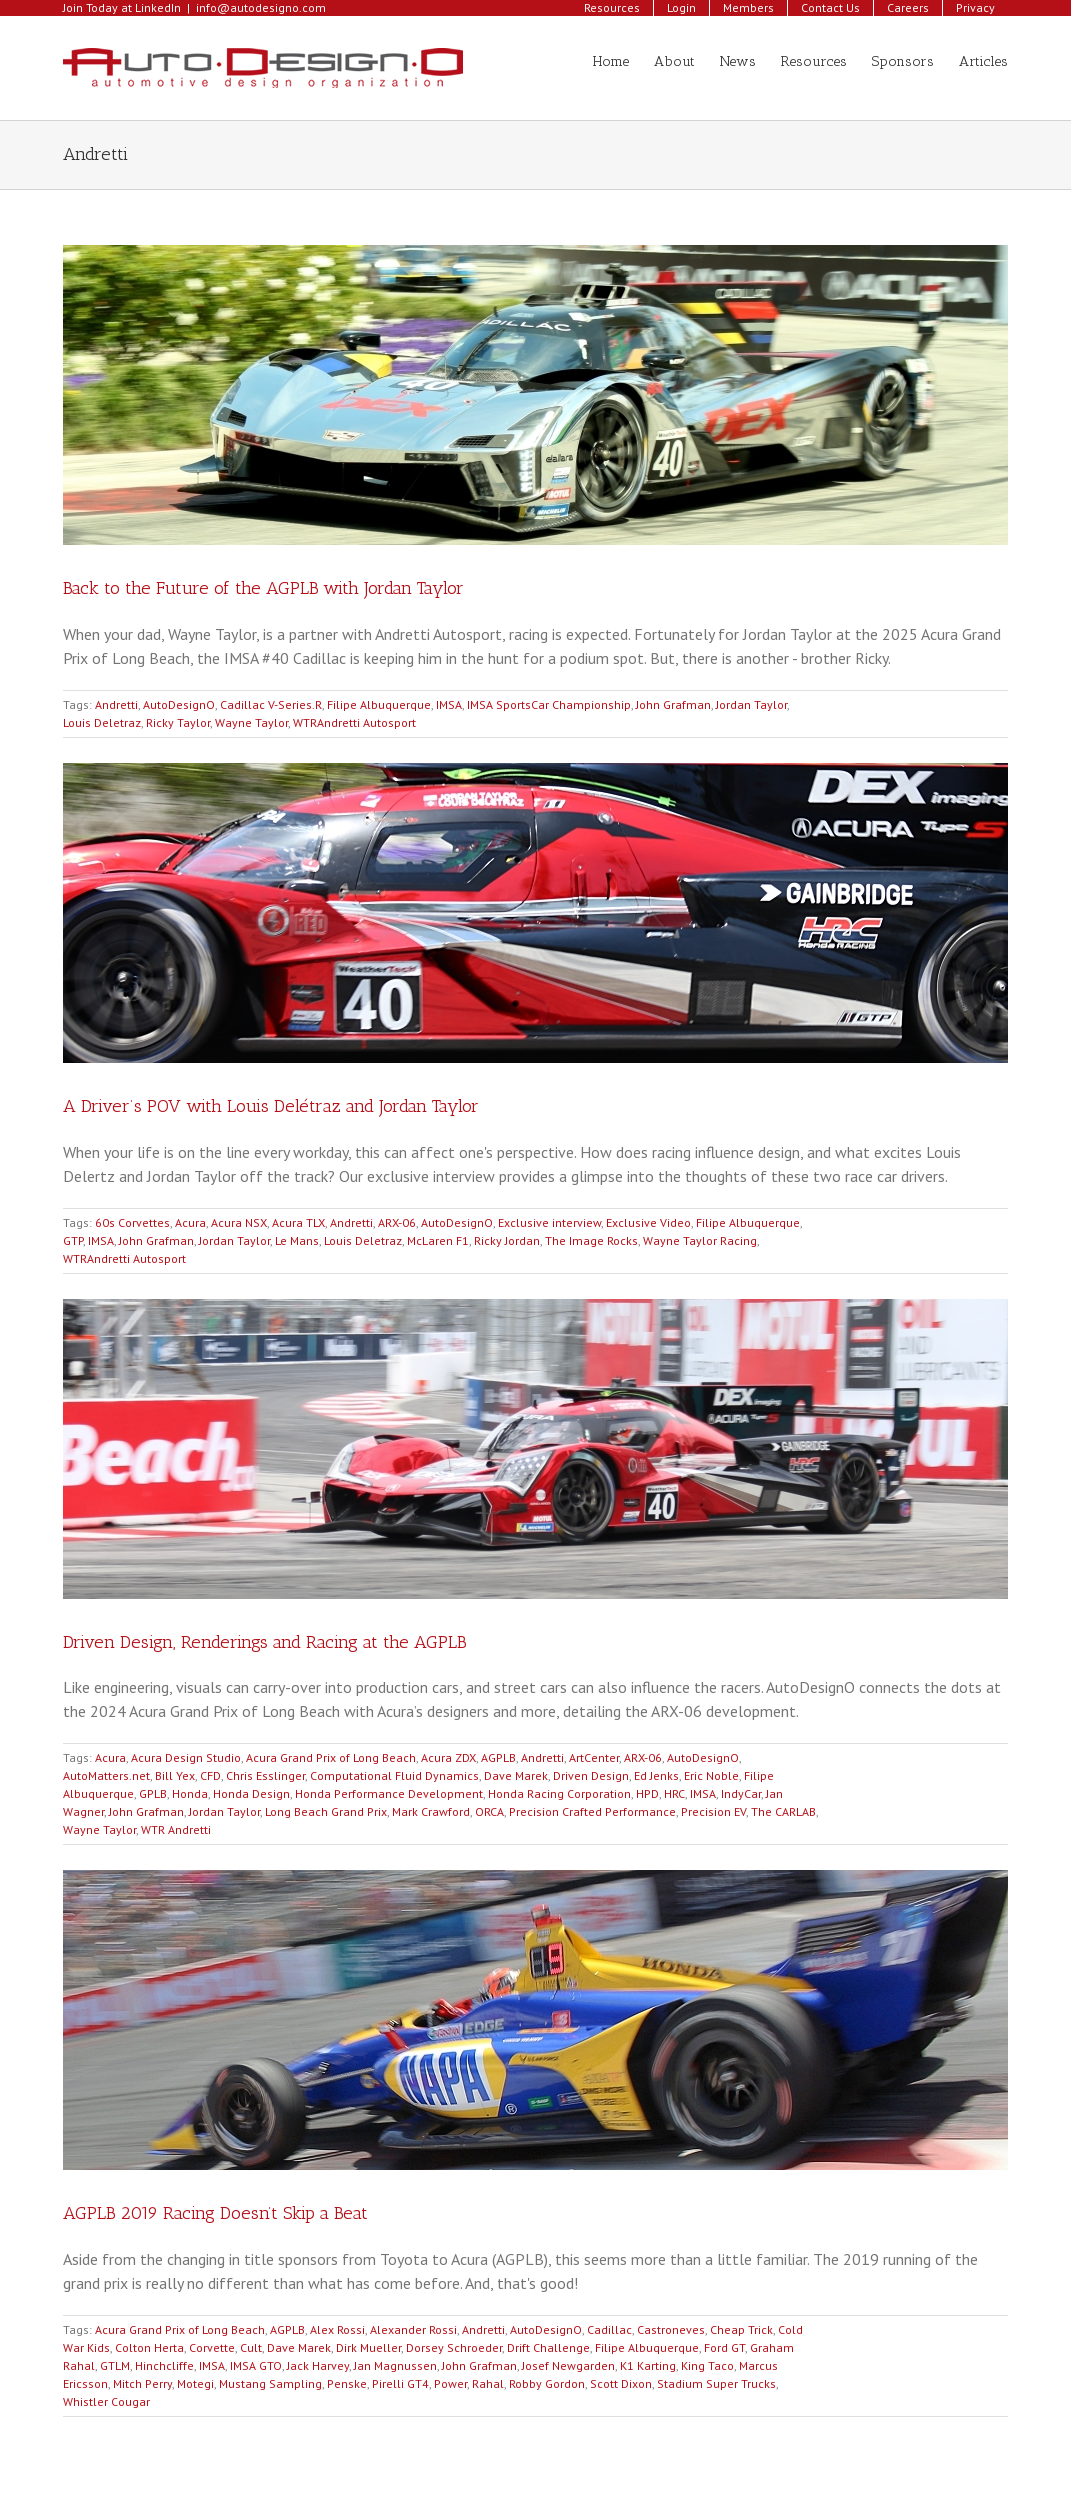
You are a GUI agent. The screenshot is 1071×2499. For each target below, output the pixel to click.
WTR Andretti (176, 1829)
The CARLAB (783, 1811)
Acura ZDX (448, 1757)
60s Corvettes (132, 1222)
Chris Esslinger (265, 1775)
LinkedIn (158, 7)
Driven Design (591, 1775)
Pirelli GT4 (400, 2383)
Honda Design (251, 1793)
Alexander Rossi (413, 2329)
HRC (674, 1793)
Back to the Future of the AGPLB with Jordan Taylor (263, 588)
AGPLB (498, 1757)
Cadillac (609, 2329)
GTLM (115, 2365)
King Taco (707, 2365)
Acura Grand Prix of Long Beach (331, 1757)
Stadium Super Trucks (716, 2383)
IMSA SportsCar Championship (549, 704)
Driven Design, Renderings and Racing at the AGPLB (264, 1642)
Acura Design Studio (186, 1757)
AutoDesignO (179, 704)
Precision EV (713, 1811)
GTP (73, 1240)
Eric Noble (711, 1775)
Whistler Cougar (106, 2401)
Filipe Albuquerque (379, 704)
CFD (210, 1775)
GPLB (153, 1793)
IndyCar (741, 1793)
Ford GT (724, 2347)
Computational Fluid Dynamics (394, 1775)
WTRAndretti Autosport (354, 722)
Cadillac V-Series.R (271, 704)
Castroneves (671, 2329)
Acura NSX (239, 1222)
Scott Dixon (621, 2383)
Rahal (488, 2383)
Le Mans (297, 1240)
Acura (190, 1222)
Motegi (195, 2383)
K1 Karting (648, 2365)
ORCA (489, 1811)
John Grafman (673, 704)
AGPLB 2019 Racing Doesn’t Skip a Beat (215, 2213)
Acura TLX (298, 1222)
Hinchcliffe (164, 2365)
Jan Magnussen (395, 2365)
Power (450, 2383)
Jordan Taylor (751, 704)
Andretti (116, 704)
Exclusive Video (648, 1222)
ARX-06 (397, 1222)
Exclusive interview (549, 1222)
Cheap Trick (741, 2329)
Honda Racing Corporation (559, 1793)
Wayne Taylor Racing (700, 1240)
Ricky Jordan (507, 1240)
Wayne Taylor (251, 722)
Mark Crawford (431, 1811)
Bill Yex (175, 1775)
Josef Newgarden (568, 2365)
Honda (190, 1793)
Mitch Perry (142, 2383)
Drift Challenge (548, 2347)
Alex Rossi (337, 2329)
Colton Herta (149, 2347)
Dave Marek (516, 1775)
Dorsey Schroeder (454, 2347)
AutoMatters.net (106, 1775)
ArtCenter (594, 1757)
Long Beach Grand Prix (326, 1811)
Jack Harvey (318, 2365)
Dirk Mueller (368, 2347)
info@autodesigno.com (261, 7)
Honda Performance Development (389, 1793)
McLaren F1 (438, 1240)
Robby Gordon (547, 2383)
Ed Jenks (656, 1775)
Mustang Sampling (270, 2383)
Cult (251, 2347)
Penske (347, 2383)
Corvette (212, 2347)
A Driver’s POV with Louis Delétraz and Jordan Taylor (271, 1106)
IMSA (449, 704)
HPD (647, 1793)
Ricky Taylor (178, 722)
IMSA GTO (256, 2365)
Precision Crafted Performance (592, 1811)
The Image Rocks (591, 1240)
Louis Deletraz (102, 722)
